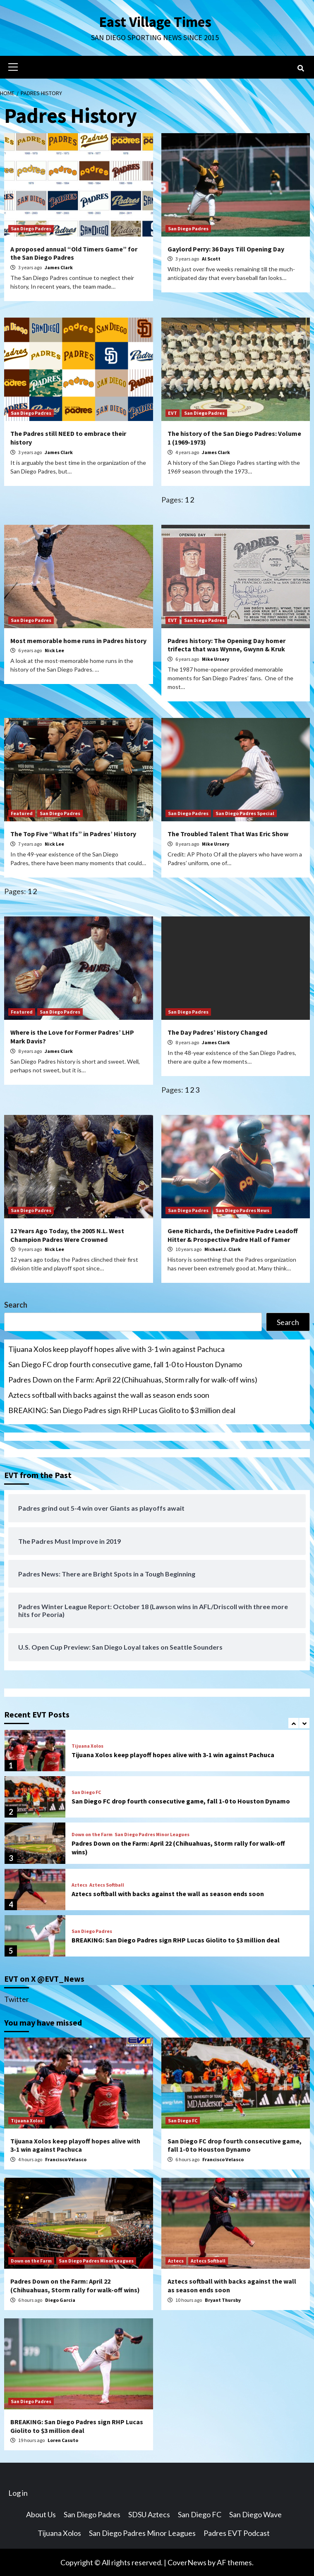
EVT (172, 412)
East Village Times (155, 21)
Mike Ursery (215, 658)
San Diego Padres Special (245, 813)
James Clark (59, 267)
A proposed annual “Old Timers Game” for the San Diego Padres (73, 252)
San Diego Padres (31, 228)
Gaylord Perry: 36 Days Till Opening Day (226, 248)
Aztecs (79, 1884)
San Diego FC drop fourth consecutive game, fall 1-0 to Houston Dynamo (125, 1363)
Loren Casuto (63, 2440)
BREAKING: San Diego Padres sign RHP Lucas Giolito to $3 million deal (121, 1409)
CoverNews (187, 2561)
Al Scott (211, 258)
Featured (22, 813)
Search (15, 1304)
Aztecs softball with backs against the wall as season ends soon (108, 1394)
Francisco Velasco (65, 2159)
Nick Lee (54, 650)
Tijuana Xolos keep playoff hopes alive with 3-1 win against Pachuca (116, 1348)
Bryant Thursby (223, 2299)
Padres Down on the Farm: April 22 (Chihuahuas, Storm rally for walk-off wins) (132, 1379)
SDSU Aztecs (149, 2514)
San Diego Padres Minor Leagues (152, 1834)
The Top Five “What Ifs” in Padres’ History (73, 833)
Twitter (16, 1998)
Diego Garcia (60, 2299)
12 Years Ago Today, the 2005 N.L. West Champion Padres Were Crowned (67, 1234)
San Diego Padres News (242, 1210)
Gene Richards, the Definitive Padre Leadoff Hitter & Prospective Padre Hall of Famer (233, 1234)
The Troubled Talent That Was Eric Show (228, 833)
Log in (18, 2492)
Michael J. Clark (222, 1249)
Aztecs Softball (106, 1884)
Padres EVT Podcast (237, 2532)
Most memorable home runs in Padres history (78, 640)
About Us (41, 2514)
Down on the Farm (92, 1834)
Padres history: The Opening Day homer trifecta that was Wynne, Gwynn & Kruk (226, 644)
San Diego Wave (255, 2514)
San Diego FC (86, 1791)
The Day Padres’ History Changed (217, 1032)
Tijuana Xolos (87, 1745)
